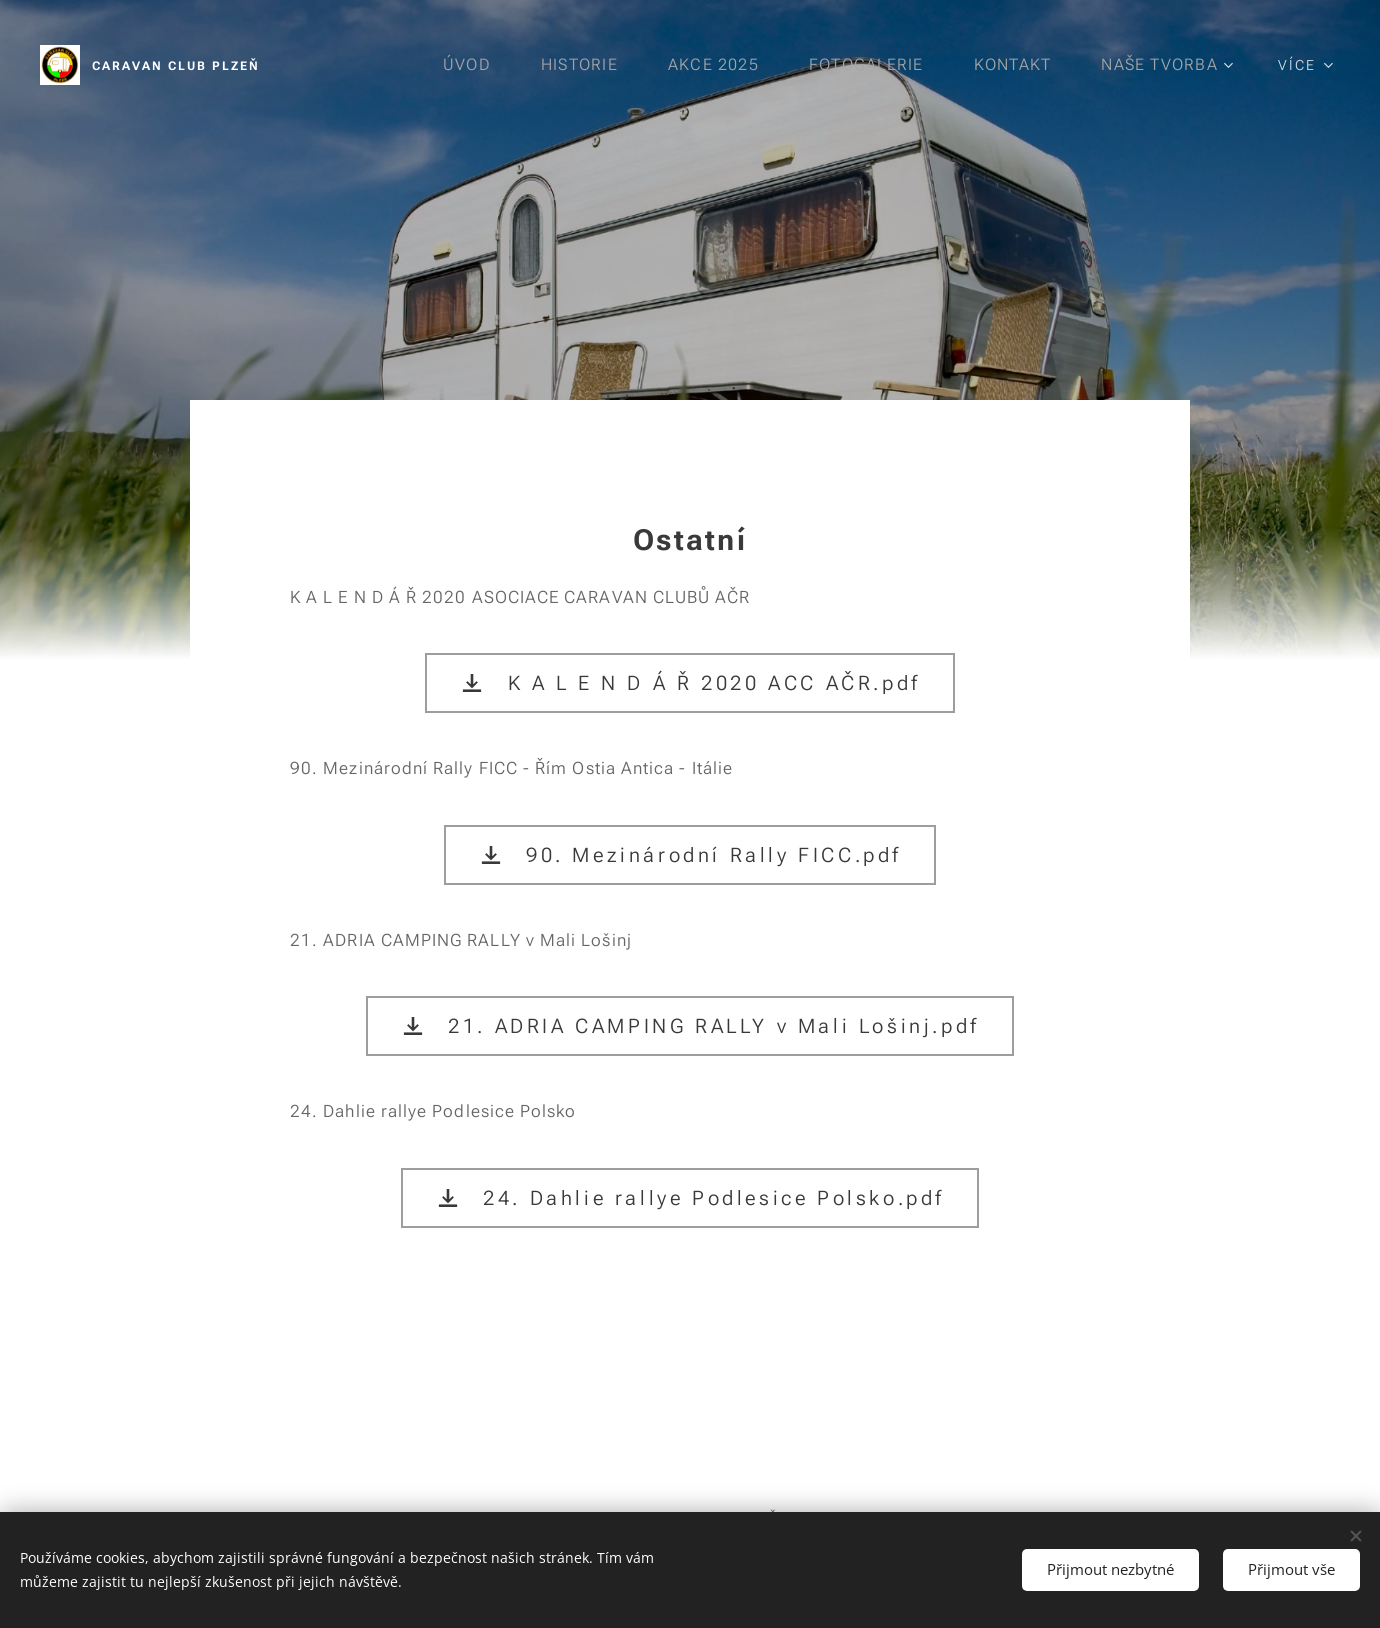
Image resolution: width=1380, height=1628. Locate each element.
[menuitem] (470, 65)
